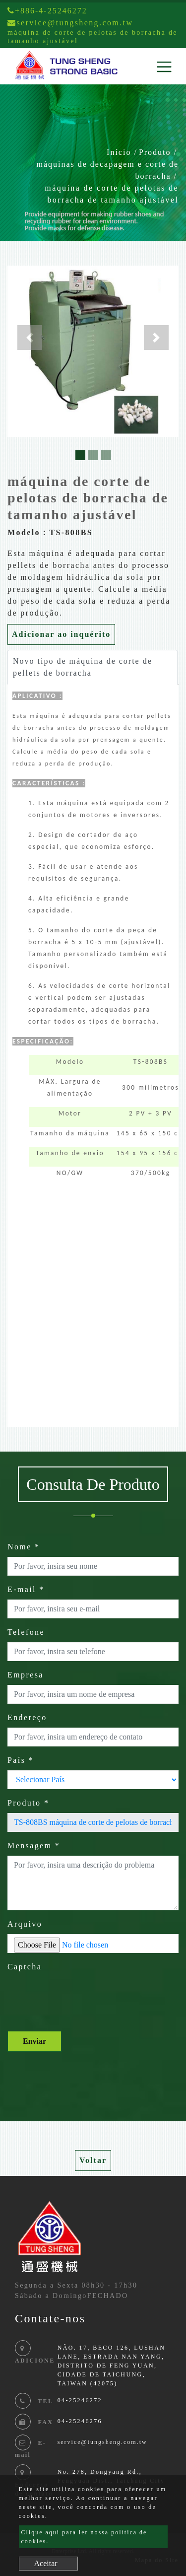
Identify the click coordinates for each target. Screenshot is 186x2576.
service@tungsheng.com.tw (102, 2441)
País (20, 1760)
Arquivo (24, 1924)
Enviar (34, 2041)
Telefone (26, 1632)
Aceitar (46, 2563)
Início (119, 152)
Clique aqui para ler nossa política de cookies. (84, 2537)
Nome (23, 1546)
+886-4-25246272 (47, 10)
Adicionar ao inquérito (61, 634)
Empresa (25, 1675)
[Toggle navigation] (164, 66)
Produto (155, 152)
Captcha (24, 1966)
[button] (29, 337)
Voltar (93, 2160)
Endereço (27, 1717)
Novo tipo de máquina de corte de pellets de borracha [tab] (82, 667)
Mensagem (33, 1845)
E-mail (26, 1589)
